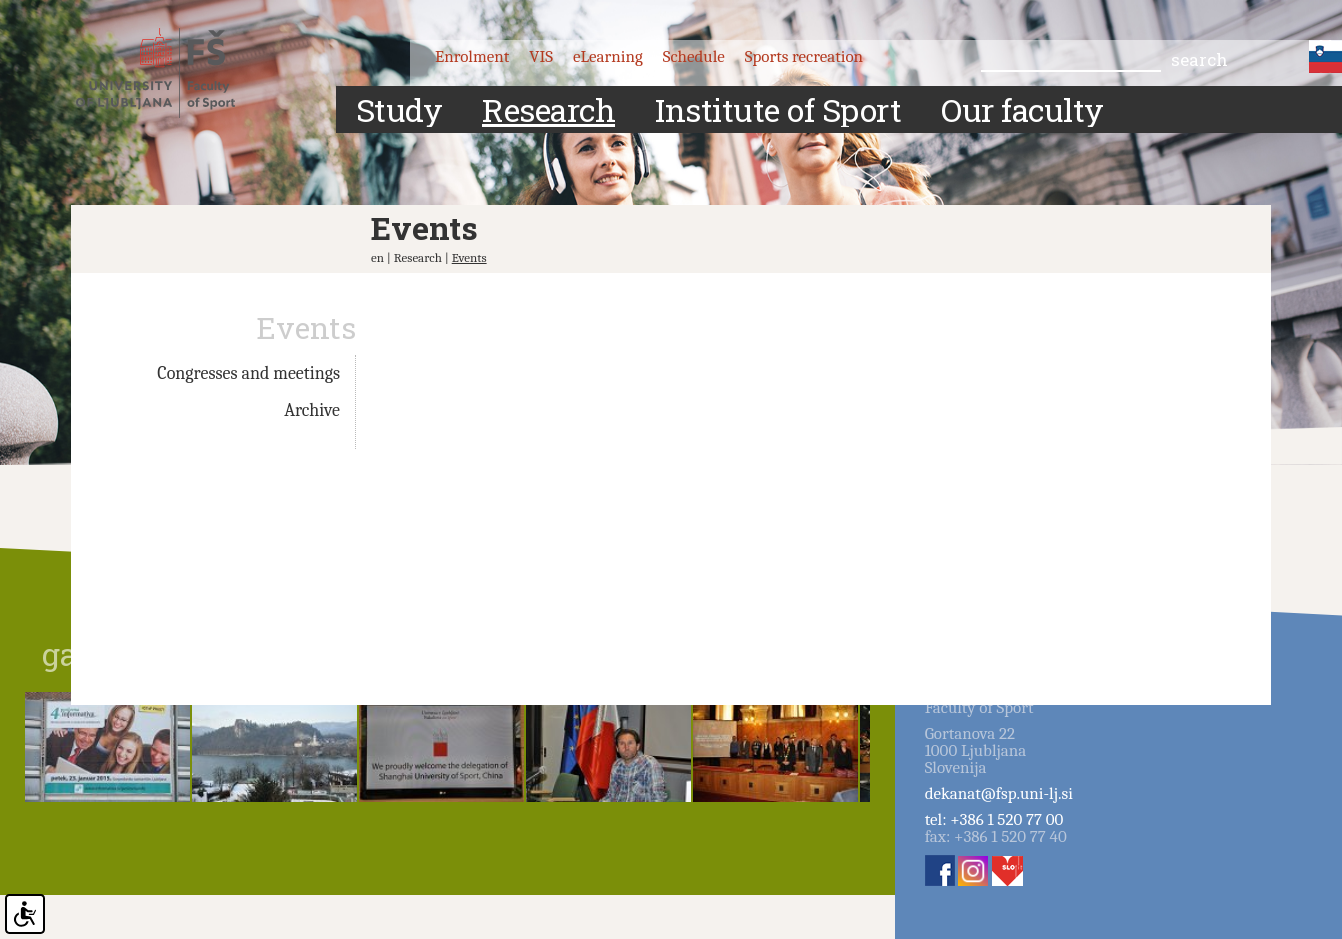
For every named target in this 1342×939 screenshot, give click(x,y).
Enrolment (472, 56)
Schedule (694, 56)
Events (469, 257)
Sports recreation (804, 56)
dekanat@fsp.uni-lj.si (999, 793)
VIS (541, 56)
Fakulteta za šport (173, 73)
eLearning (608, 56)
